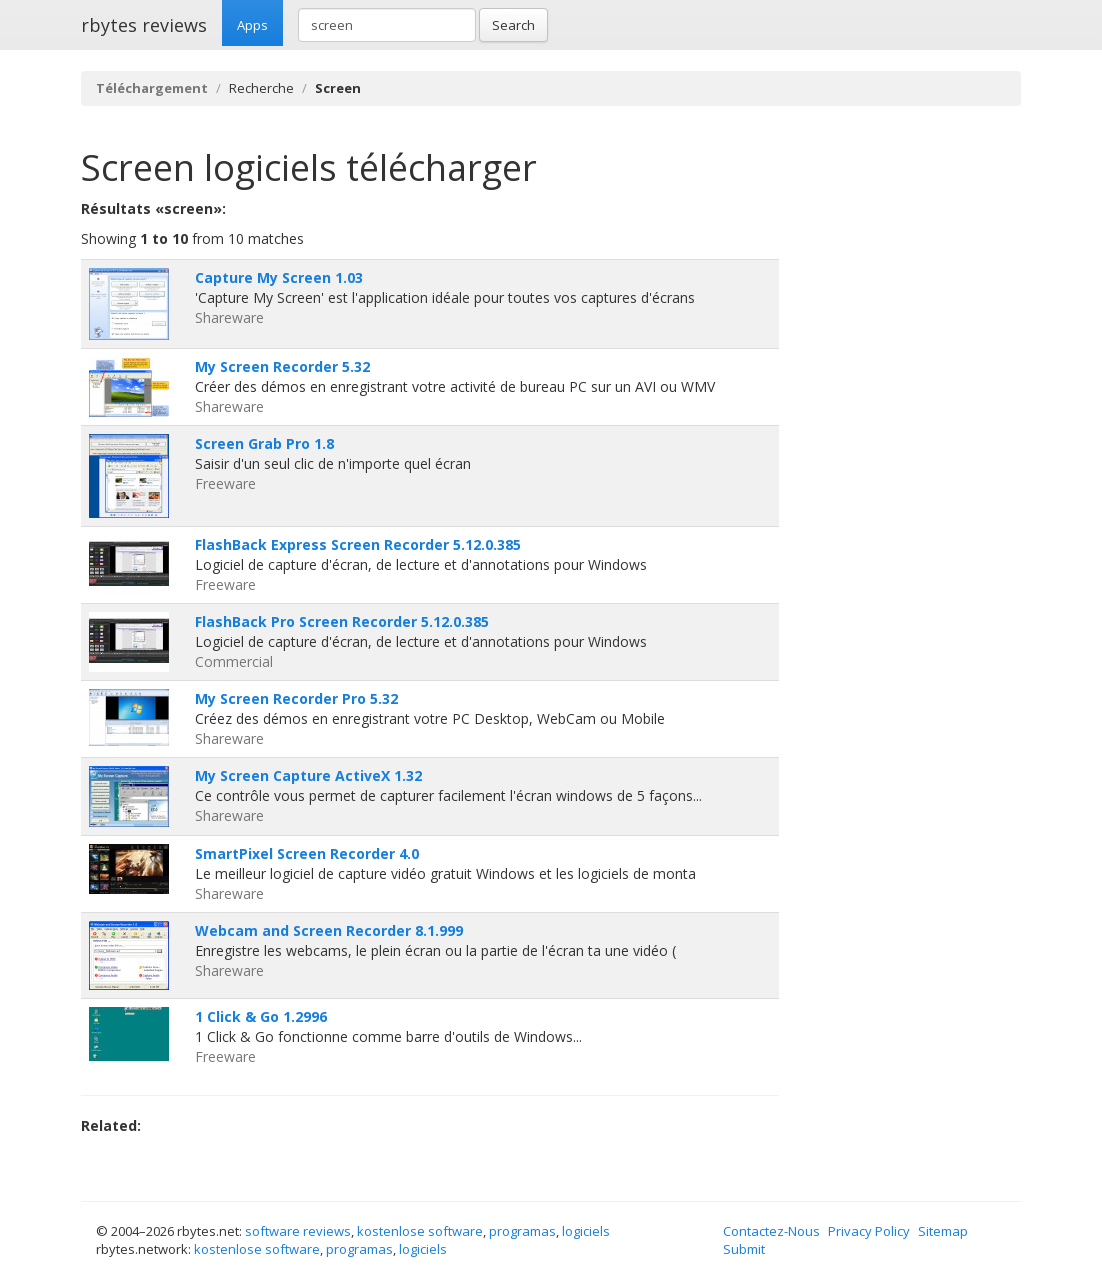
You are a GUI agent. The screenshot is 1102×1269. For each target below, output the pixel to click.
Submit (744, 1249)
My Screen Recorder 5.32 (282, 366)
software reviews (298, 1231)
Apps (252, 25)
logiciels (586, 1231)
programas (522, 1231)
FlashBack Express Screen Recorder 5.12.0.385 (358, 544)
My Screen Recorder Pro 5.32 (296, 698)
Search (513, 25)
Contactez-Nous (771, 1231)
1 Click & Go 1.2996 (261, 1016)
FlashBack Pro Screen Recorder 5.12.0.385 (342, 621)
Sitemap (943, 1231)
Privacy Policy (869, 1231)
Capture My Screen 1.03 (279, 277)
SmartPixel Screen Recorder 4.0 (307, 853)
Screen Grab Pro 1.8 (264, 443)
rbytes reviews (144, 25)
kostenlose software (420, 1231)
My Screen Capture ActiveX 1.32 (308, 775)
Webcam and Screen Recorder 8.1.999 (329, 930)
